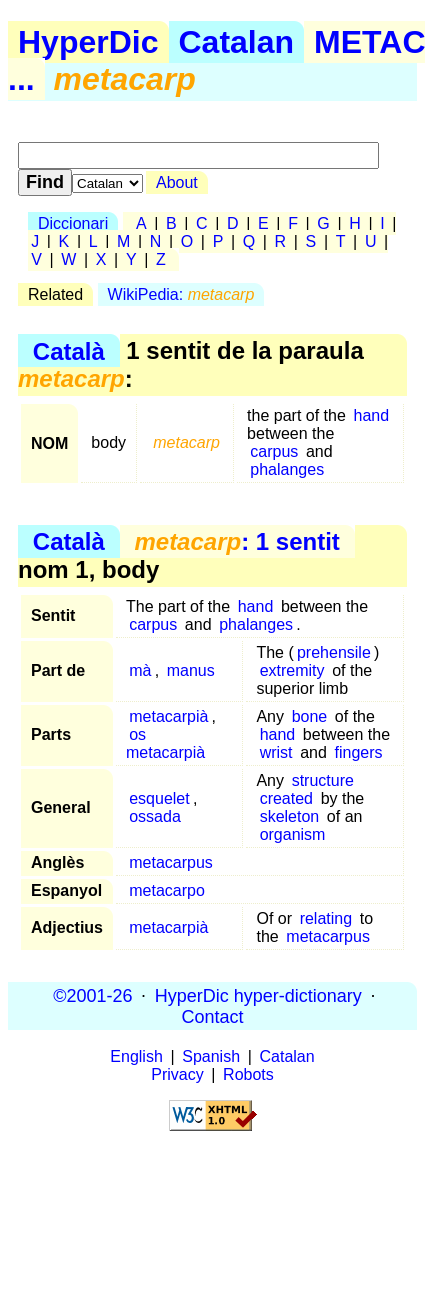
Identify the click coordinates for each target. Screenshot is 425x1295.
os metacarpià (165, 743)
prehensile (334, 652)
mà (140, 670)
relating (326, 918)
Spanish (211, 1056)
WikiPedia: (181, 294)
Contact (212, 1016)
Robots (248, 1074)
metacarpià (168, 716)
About (177, 182)
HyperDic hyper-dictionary (258, 995)
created (286, 798)
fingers (358, 752)
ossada (155, 816)
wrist (276, 752)
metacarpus (171, 862)
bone (310, 716)
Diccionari (73, 223)
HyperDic (88, 42)
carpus (274, 451)
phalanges (287, 469)
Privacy (177, 1074)
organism (293, 834)
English (136, 1056)
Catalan (237, 42)
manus (191, 670)
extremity (292, 670)
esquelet (159, 798)
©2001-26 (92, 995)
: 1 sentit (236, 541)
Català (69, 350)
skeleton (290, 816)
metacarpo (167, 890)
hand (371, 415)
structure (323, 780)
